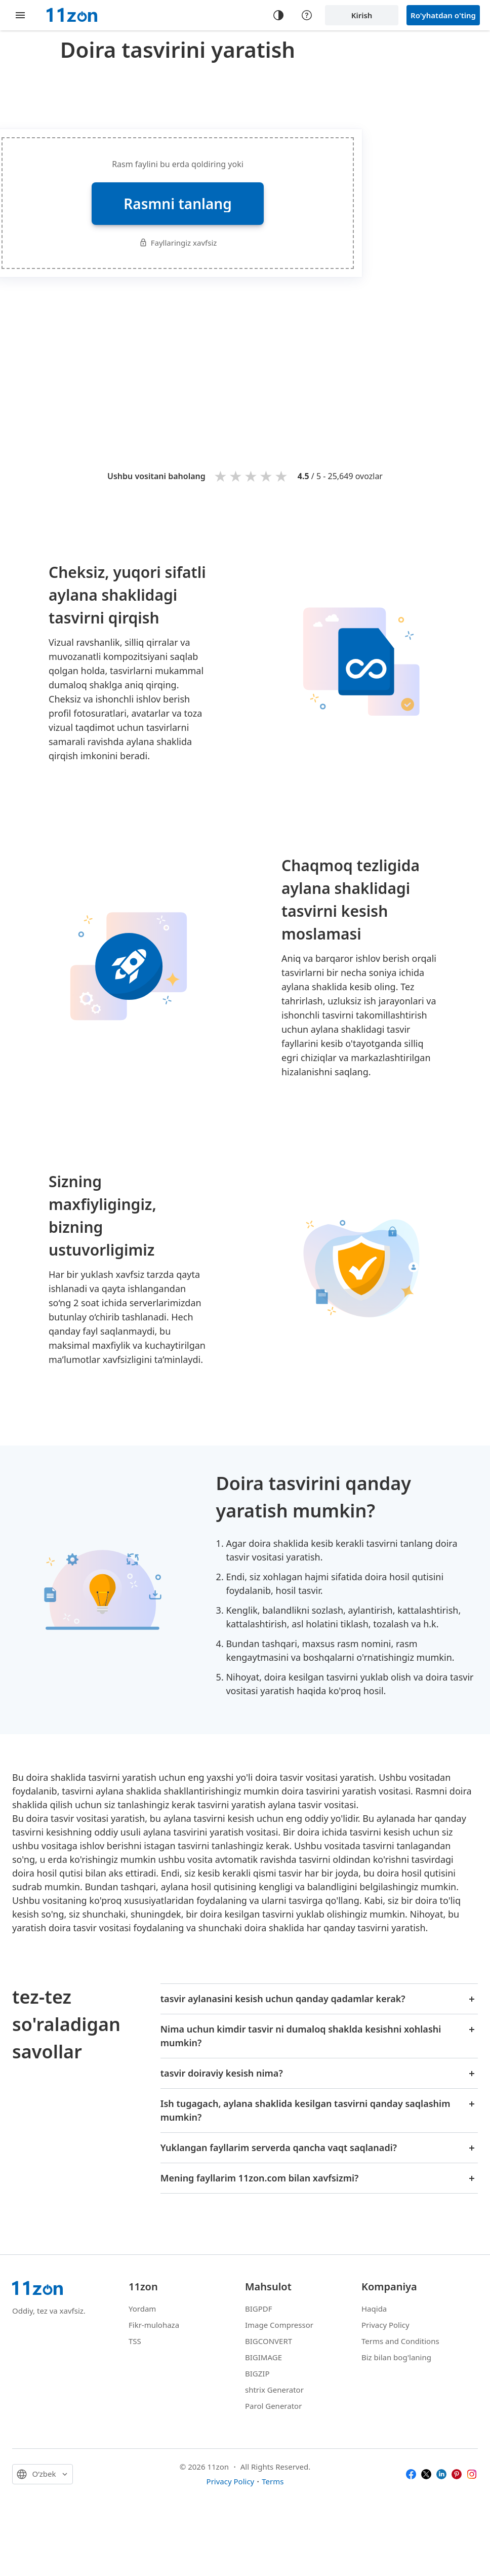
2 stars (236, 475)
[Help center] (307, 15)
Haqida (374, 2309)
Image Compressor (279, 2325)
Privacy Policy (385, 2325)
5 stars (282, 475)
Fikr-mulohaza (154, 2325)
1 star (221, 475)
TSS (135, 2341)
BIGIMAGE (263, 2357)
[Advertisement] (277, 358)
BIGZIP (257, 2373)
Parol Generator (273, 2406)
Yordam (142, 2309)
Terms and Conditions (400, 2341)
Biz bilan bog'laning (396, 2357)
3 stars (251, 475)
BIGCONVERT (268, 2341)
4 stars (266, 475)
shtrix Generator (274, 2390)
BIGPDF (258, 2309)
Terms (272, 2481)
